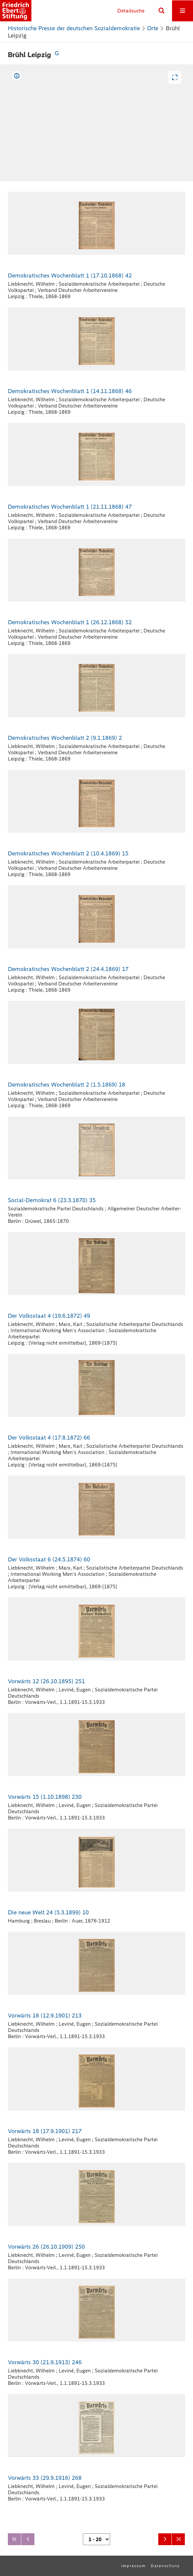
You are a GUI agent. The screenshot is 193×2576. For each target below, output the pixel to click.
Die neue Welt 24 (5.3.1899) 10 (48, 1912)
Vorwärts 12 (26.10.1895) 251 (46, 1681)
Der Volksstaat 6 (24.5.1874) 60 (49, 1559)
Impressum (133, 2566)
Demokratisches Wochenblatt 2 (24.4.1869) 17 (68, 969)
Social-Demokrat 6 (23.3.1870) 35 (52, 1200)
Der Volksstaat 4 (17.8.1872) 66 (49, 1437)
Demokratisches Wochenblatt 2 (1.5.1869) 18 (66, 1084)
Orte (152, 28)
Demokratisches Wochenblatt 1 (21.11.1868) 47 (70, 506)
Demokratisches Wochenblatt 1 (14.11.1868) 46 (70, 391)
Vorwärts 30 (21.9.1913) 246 (45, 2362)
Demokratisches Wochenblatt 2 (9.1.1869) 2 (65, 737)
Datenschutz (165, 2566)
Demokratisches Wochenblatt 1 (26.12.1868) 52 (70, 622)
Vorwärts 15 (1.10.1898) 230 (45, 1796)
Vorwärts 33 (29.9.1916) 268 (45, 2477)
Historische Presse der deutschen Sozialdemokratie (74, 28)
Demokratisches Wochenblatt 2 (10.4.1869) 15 (68, 853)
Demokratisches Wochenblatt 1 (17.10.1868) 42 (70, 275)
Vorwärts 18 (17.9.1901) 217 (45, 2131)
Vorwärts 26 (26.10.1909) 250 (46, 2246)
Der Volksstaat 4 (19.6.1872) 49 (49, 1315)
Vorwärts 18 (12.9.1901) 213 (45, 2015)
